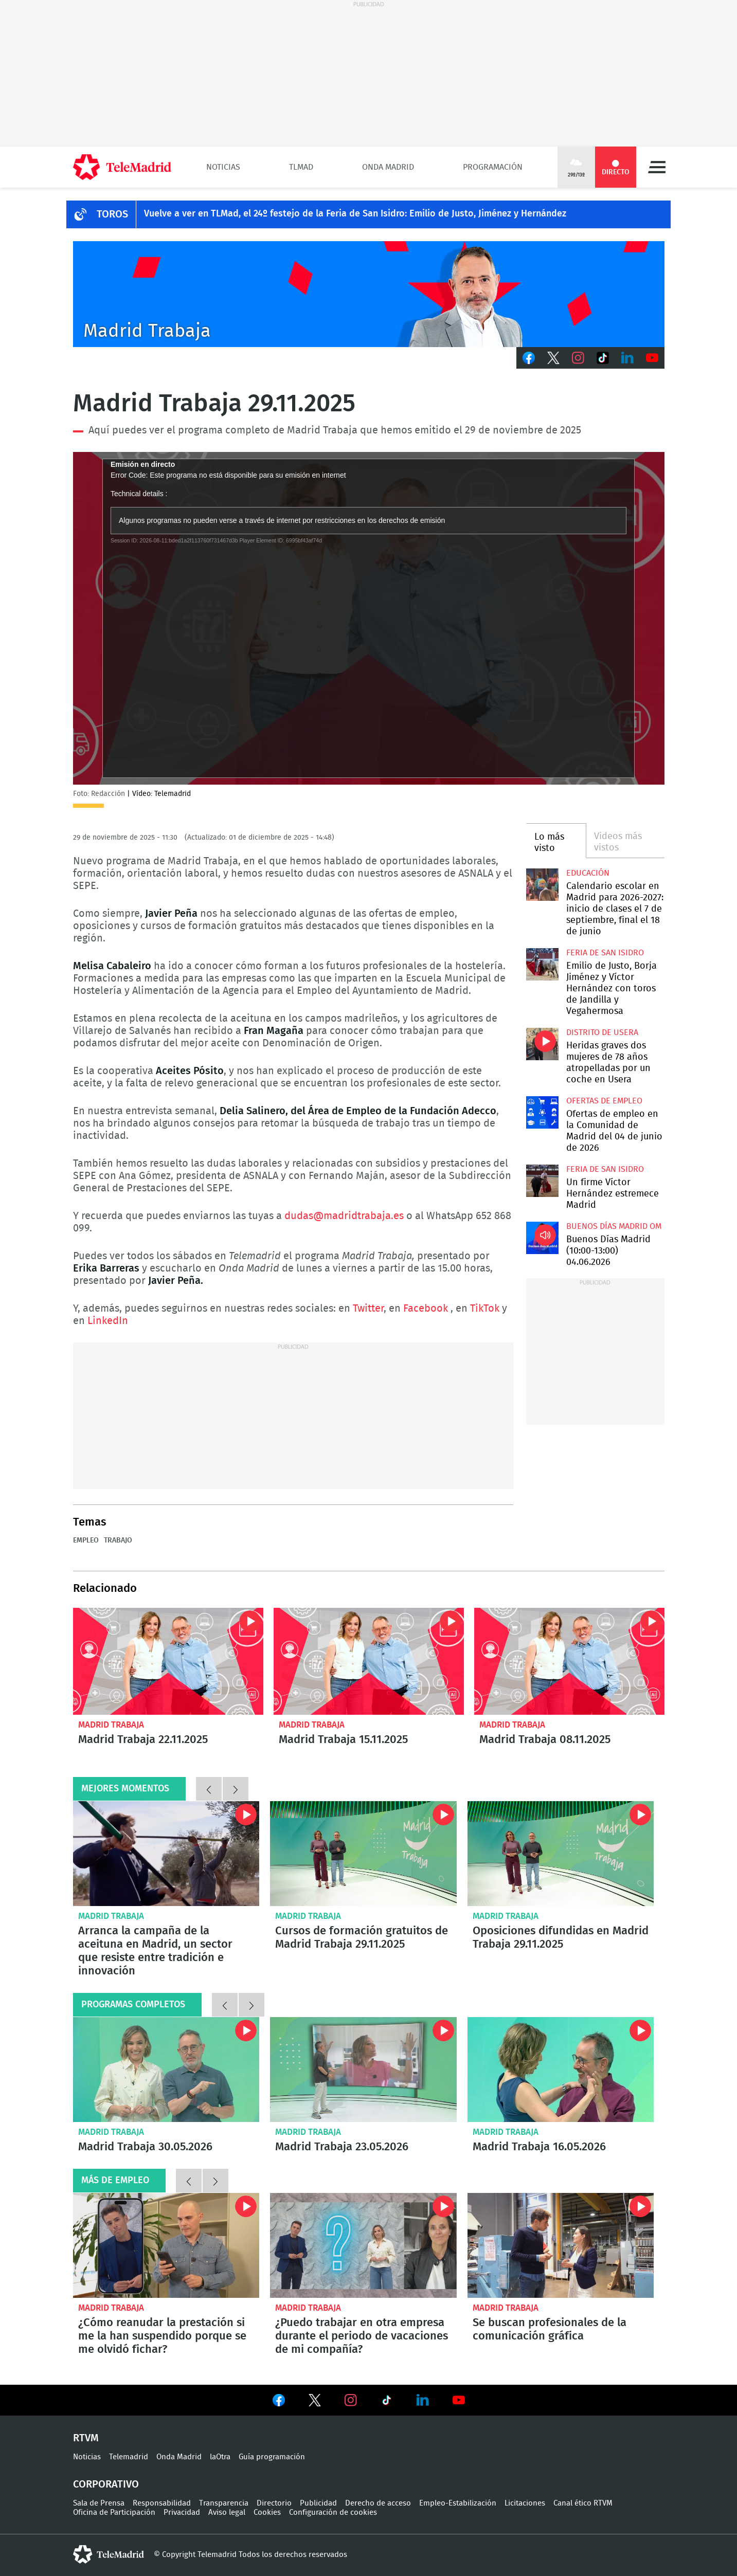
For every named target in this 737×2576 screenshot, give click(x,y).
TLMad (301, 167)
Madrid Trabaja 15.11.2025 (369, 1661)
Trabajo (118, 1540)
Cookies (267, 2512)
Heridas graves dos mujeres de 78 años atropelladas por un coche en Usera (542, 1044)
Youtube (652, 358)
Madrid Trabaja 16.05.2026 (561, 2069)
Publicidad (318, 2503)
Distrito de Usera (602, 1032)
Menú (656, 167)
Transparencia (223, 2503)
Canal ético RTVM (583, 2503)
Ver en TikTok (386, 2402)
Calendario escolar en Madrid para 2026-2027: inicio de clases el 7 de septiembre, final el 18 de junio (542, 884)
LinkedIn (627, 358)
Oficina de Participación (114, 2512)
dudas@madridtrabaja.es (344, 1216)
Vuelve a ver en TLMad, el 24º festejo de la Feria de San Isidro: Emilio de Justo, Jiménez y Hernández (355, 214)
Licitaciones (525, 2503)
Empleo (86, 1540)
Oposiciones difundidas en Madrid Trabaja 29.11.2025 (561, 1853)
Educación (587, 873)
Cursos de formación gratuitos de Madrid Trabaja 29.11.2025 (363, 1853)
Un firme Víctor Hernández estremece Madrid (542, 1181)
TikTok (602, 358)
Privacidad (182, 2512)
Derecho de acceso (378, 2503)
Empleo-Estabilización (457, 2503)
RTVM (86, 2438)
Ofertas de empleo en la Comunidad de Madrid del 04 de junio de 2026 (542, 1112)
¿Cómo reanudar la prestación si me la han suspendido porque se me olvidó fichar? (166, 2245)
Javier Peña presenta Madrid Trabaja (368, 294)
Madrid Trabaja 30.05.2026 (166, 2069)
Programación (493, 167)
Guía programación (272, 2457)
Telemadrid (128, 2457)
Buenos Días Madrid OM (613, 1226)
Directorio (274, 2503)
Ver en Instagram (350, 2400)
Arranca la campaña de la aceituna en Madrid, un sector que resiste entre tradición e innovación (166, 1853)
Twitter (553, 358)
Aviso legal (226, 2512)
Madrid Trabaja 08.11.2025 (569, 1661)
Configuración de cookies (333, 2512)
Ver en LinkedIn (422, 2400)
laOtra (220, 2457)
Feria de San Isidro (605, 953)
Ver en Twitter (314, 2402)
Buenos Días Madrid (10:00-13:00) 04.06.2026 (542, 1238)
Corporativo (106, 2484)
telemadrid (108, 2554)
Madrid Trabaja (111, 1724)
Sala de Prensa (98, 2503)
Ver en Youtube (458, 2400)
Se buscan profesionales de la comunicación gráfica (561, 2245)
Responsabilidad (162, 2503)
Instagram (578, 358)
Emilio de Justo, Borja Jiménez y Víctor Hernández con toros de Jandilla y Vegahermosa (542, 964)
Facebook (528, 358)
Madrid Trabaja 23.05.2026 (363, 2069)
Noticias (223, 167)
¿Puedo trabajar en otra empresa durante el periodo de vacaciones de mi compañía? (363, 2245)
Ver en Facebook (278, 2402)
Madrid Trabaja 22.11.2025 (168, 1661)
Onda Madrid (388, 167)
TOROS (112, 214)
